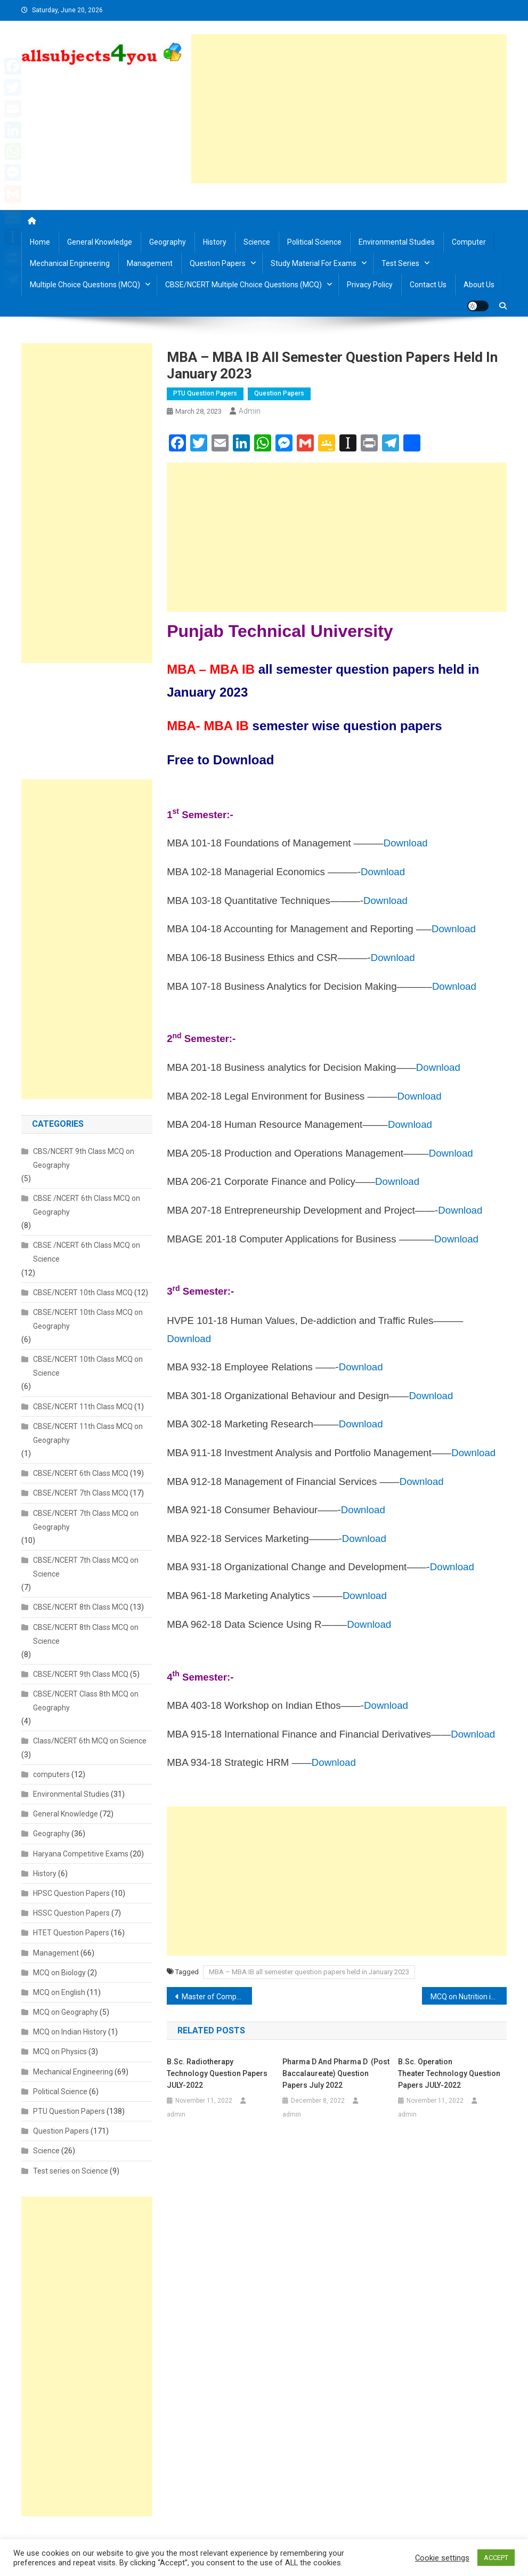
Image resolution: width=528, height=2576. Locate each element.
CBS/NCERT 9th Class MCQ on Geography (83, 1158)
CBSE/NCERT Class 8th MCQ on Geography (86, 1701)
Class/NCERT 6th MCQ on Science (90, 1741)
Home (40, 242)
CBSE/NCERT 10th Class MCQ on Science (88, 1366)
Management (150, 263)
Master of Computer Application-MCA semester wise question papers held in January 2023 (217, 1996)
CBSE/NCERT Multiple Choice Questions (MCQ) (243, 284)
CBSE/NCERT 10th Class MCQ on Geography (88, 1319)
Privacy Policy (370, 284)
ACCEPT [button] (496, 2558)
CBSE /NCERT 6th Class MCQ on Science (86, 1252)
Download (406, 843)
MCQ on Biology (59, 1972)
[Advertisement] (349, 108)
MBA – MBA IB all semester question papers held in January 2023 (309, 1972)
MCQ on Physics (60, 2051)
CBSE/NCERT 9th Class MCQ (80, 1674)
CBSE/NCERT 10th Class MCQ (83, 1292)
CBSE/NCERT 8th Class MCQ (80, 1607)
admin (250, 411)
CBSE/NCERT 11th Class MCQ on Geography (88, 1433)
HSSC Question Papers (71, 1913)
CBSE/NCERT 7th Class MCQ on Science (86, 1567)
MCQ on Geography (65, 2012)
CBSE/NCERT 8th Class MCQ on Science (86, 1634)
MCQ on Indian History (70, 2032)
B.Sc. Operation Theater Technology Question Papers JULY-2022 (449, 2073)
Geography (167, 242)
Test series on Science (70, 2171)
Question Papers (218, 263)
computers (51, 1774)
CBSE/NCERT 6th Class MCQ (80, 1473)
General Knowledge (99, 242)
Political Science (314, 242)
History (214, 242)
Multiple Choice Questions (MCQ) (85, 284)
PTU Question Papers (205, 393)
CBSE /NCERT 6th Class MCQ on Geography (86, 1205)
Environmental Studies (397, 242)
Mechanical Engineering (70, 263)
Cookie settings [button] (442, 2558)
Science (256, 242)
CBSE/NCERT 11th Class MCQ (83, 1406)
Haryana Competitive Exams (80, 1854)
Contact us (428, 284)
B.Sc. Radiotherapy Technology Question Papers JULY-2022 (217, 2073)
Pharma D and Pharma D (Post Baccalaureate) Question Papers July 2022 (335, 2073)
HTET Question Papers (71, 1932)
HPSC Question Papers (71, 1893)
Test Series (400, 263)
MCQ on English (59, 1992)
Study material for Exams (313, 263)
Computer (469, 242)
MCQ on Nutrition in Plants (468, 1996)
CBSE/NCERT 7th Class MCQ (80, 1493)
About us (479, 284)
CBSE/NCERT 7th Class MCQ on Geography (86, 1520)
